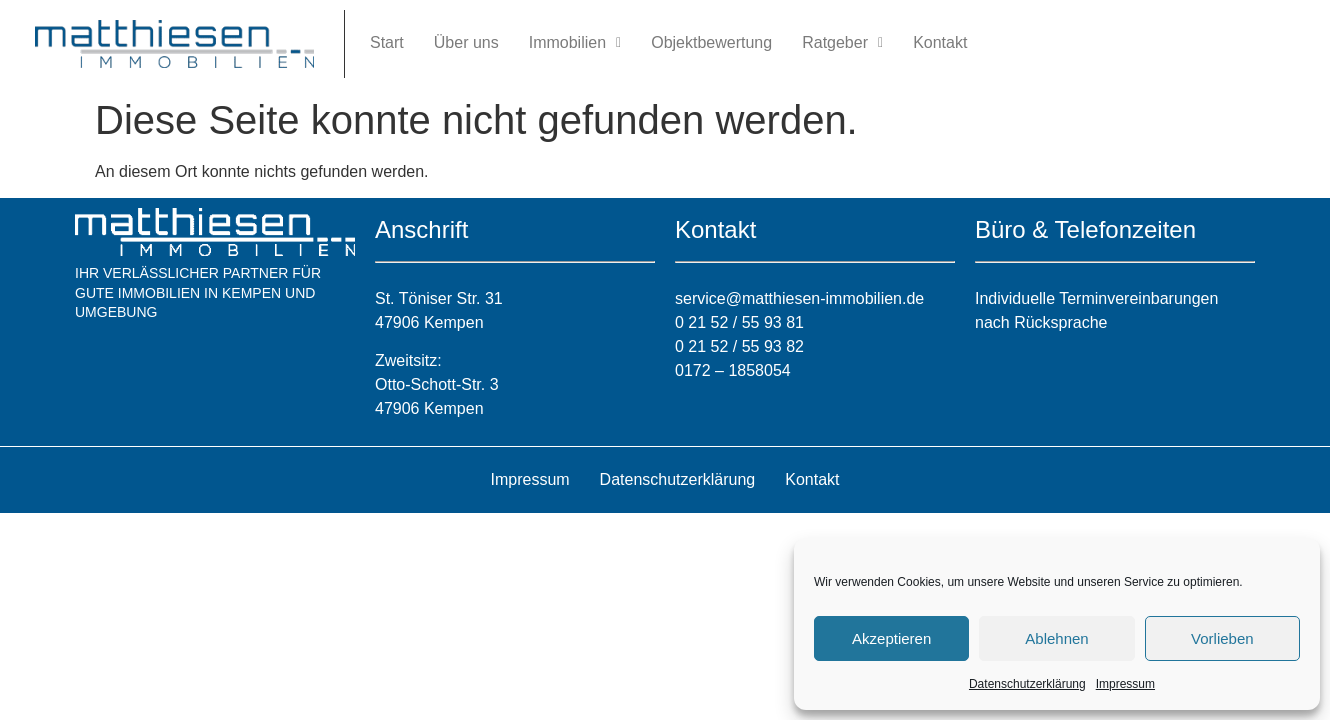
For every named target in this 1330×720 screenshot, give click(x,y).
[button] (575, 43)
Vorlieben (1222, 638)
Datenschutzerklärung (1027, 684)
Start (387, 42)
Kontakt (940, 42)
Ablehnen (1056, 638)
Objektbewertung (711, 42)
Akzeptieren (891, 638)
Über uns (466, 42)
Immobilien (575, 42)
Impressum (1125, 684)
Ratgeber (842, 42)
